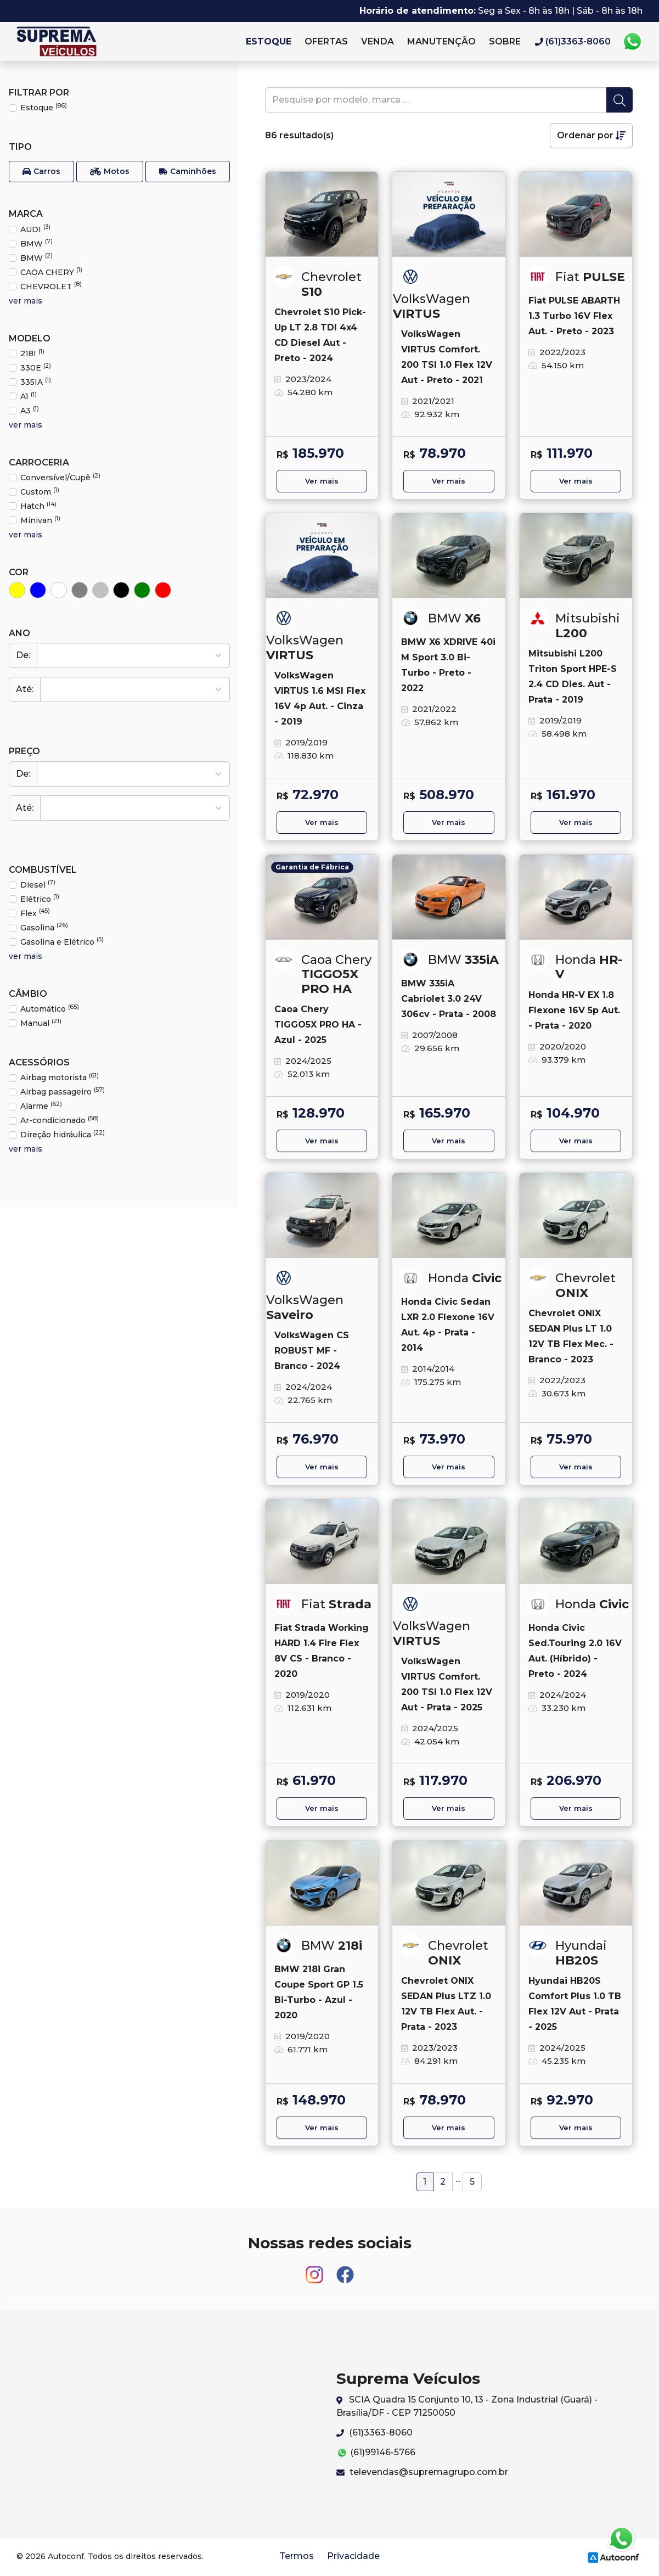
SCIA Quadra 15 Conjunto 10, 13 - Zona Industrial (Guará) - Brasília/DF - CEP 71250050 (467, 2406)
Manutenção (441, 41)
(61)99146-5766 (375, 2453)
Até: (24, 689)
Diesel (37, 884)
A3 (29, 410)
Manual (40, 1023)
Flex (35, 913)
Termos (296, 2556)
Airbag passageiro (62, 1091)
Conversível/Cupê (60, 477)
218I (32, 353)
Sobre (505, 41)
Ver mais (322, 481)
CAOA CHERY (51, 272)
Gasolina (44, 927)
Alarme (41, 1106)
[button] (41, 171)
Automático (49, 1008)
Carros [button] (41, 171)
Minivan (40, 520)
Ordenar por (591, 135)
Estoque (268, 41)
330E (35, 367)
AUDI (35, 229)
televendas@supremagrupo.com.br (422, 2472)
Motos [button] (109, 171)
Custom (39, 491)
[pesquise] (436, 100)
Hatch (38, 506)
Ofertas (326, 41)
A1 (28, 396)
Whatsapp (632, 42)
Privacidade (353, 2556)
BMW (36, 243)
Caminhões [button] (187, 171)
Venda (377, 41)
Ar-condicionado (59, 1120)
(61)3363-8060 (374, 2432)
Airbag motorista (59, 1077)
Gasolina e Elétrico (62, 941)
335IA (35, 382)
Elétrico (39, 899)
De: (23, 655)
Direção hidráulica (62, 1134)
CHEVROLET (51, 286)
